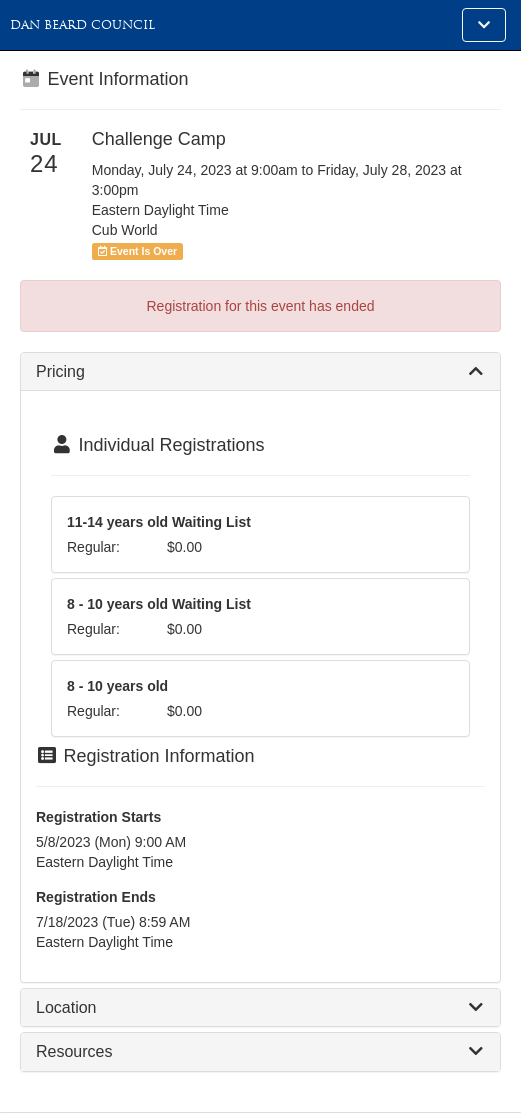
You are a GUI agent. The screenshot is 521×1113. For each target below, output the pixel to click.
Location (66, 1007)
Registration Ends (96, 897)
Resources (74, 1051)
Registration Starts (98, 817)
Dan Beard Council (82, 25)
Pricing (60, 371)
